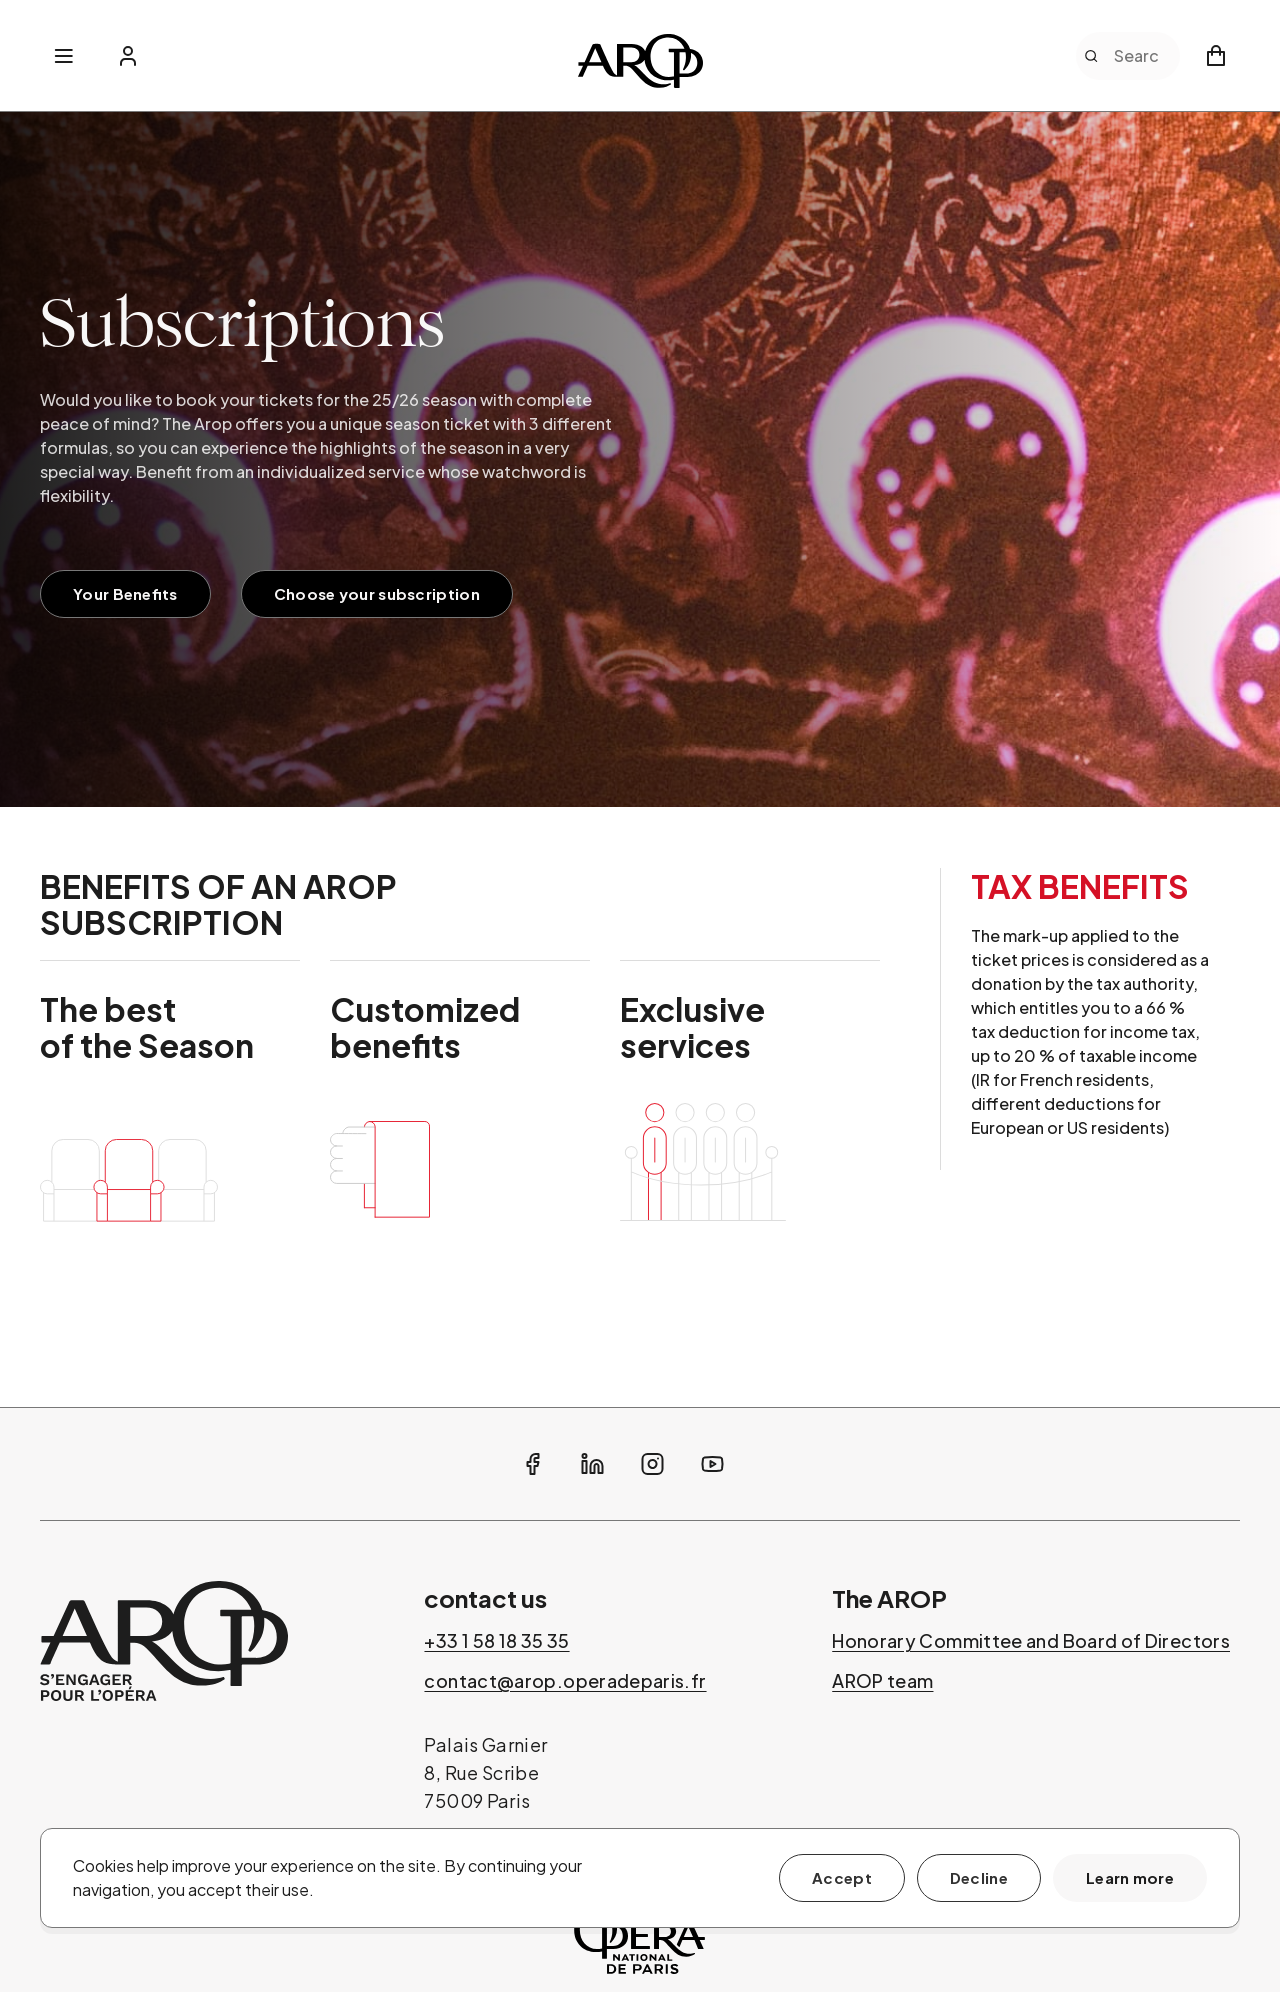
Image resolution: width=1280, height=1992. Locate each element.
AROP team (882, 1681)
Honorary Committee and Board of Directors (1031, 1641)
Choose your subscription (377, 593)
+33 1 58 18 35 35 (496, 1641)
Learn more (1130, 1877)
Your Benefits (125, 593)
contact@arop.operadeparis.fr (565, 1681)
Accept (842, 1877)
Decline (979, 1877)
